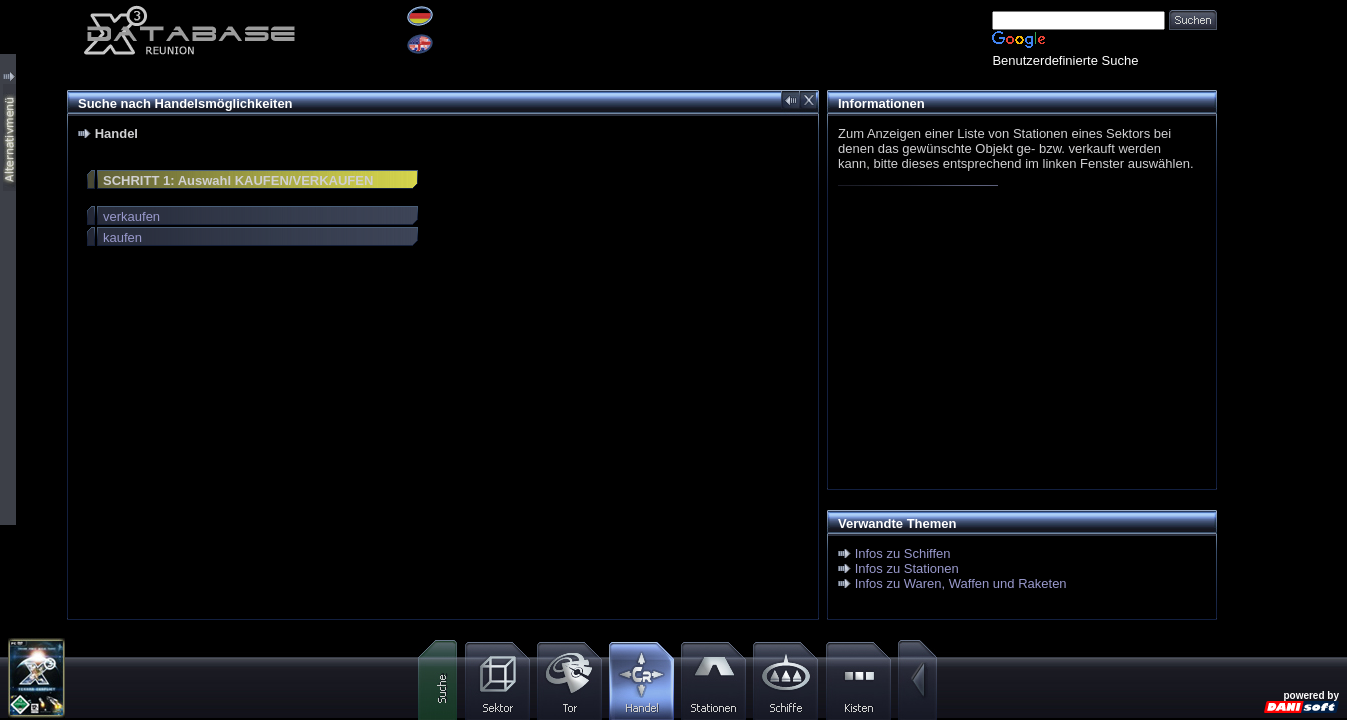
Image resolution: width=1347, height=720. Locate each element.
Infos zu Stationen (907, 568)
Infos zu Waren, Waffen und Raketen (961, 583)
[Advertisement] (1017, 342)
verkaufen (131, 216)
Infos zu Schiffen (903, 553)
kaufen (122, 237)
